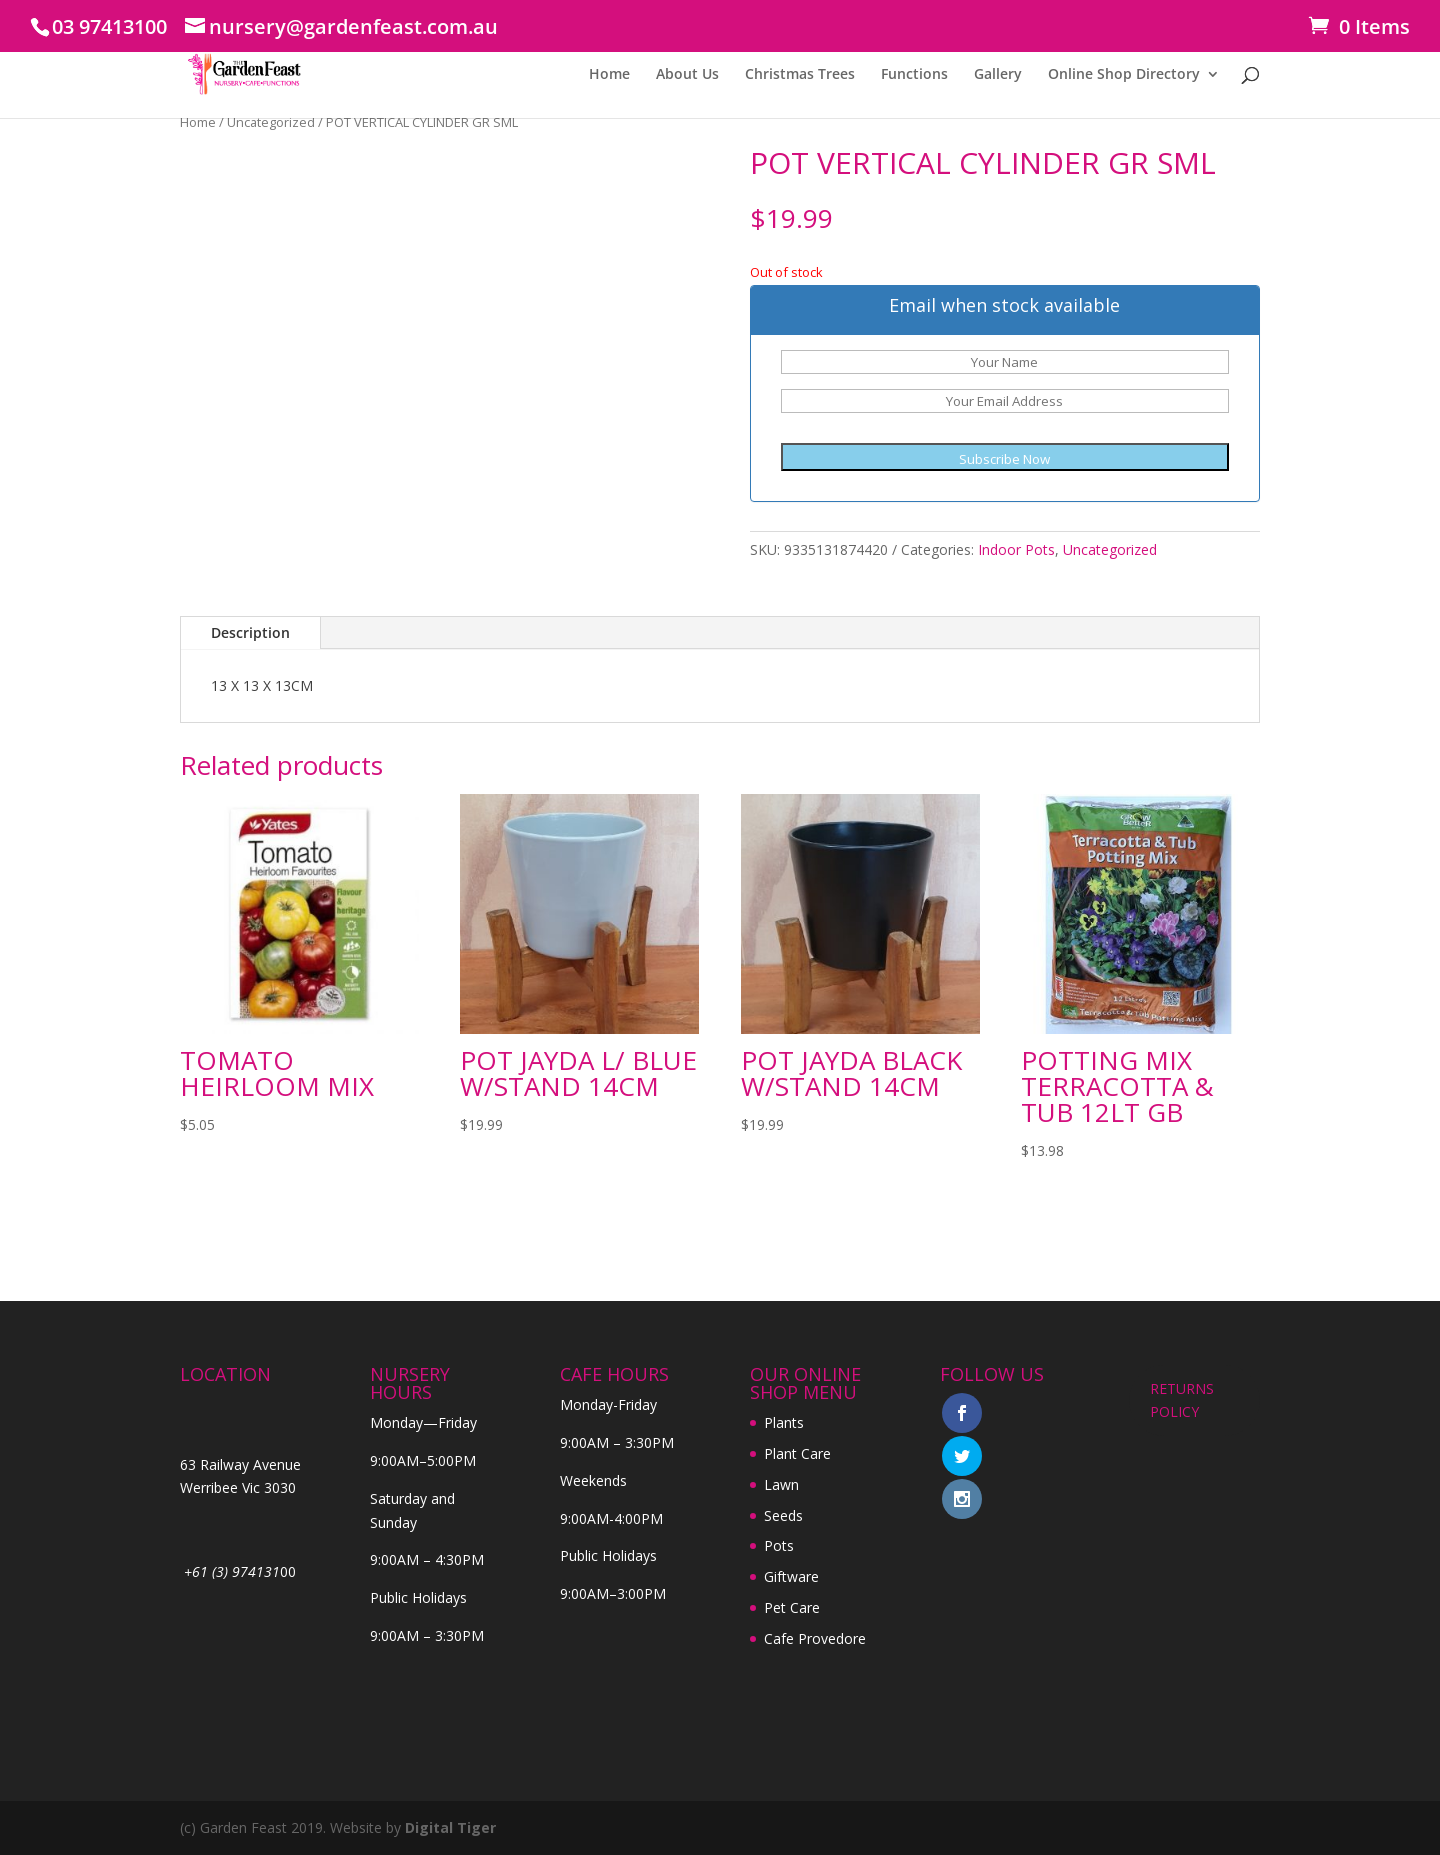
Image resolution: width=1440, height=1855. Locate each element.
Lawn (781, 1484)
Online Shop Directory (1124, 75)
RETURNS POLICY (1182, 1400)
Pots (779, 1545)
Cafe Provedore (815, 1638)
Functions (914, 75)
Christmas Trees (800, 75)
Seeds (783, 1515)
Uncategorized (271, 122)
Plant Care (797, 1453)
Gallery (998, 75)
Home (609, 75)
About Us (687, 75)
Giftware (791, 1576)
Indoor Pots (1016, 549)
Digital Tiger (450, 1827)
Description (250, 632)
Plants (784, 1422)
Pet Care (792, 1607)
